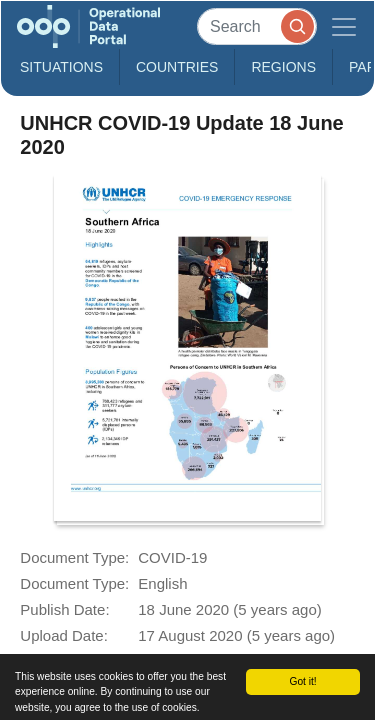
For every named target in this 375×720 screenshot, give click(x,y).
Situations (61, 67)
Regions (283, 67)
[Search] (257, 26)
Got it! (302, 681)
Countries (177, 67)
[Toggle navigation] (344, 26)
